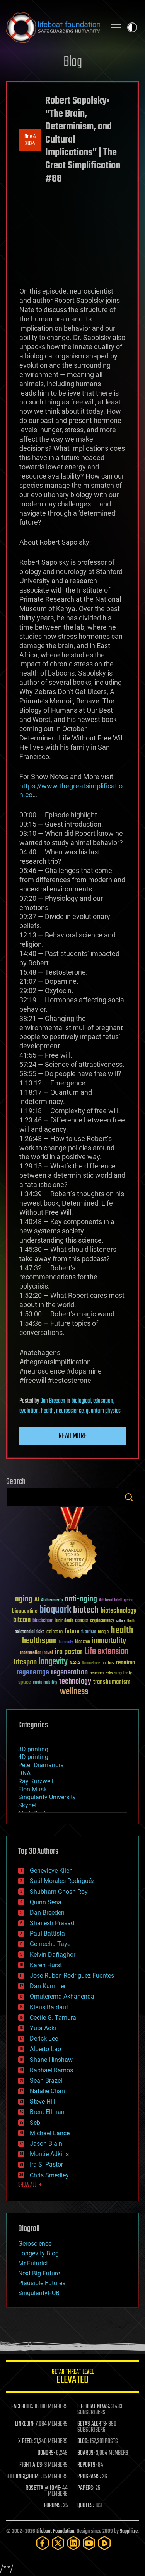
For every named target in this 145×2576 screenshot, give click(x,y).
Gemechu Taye (50, 1944)
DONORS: (46, 2453)
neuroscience (70, 1411)
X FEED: (25, 2442)
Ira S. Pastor (46, 2164)
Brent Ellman (47, 2112)
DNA (24, 1773)
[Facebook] (42, 2543)
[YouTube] (89, 2543)
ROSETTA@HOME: (43, 2488)
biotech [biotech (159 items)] (86, 1610)
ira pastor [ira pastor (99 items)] (68, 1651)
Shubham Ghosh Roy (59, 1891)
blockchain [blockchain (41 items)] (42, 1621)
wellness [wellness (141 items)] (74, 1692)
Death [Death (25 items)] (131, 1621)
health (47, 1411)
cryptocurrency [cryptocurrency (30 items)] (102, 1620)
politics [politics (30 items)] (108, 1663)
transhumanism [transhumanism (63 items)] (111, 1682)
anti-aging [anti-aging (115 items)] (81, 1599)
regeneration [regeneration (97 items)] (69, 1672)
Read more (72, 1436)
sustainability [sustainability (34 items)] (45, 1683)
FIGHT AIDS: (31, 2465)
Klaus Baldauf (49, 2007)
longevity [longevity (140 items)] (53, 1662)
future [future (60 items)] (72, 1631)
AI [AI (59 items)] (36, 1600)
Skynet (27, 1805)
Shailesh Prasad (52, 1923)
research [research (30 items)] (97, 1673)
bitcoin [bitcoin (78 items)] (22, 1620)
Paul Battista (47, 1933)
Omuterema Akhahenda (62, 1996)
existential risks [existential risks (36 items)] (29, 1632)
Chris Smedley (49, 2175)
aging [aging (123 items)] (23, 1599)
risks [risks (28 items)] (109, 1673)
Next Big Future (39, 2273)
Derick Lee (44, 2038)
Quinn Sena (45, 1902)
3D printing (33, 1749)
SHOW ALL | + (30, 2185)
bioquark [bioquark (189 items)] (55, 1610)
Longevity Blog (38, 2253)
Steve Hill (42, 2101)
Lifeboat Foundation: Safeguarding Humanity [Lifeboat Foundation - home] (53, 27)
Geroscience (34, 2243)
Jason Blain (46, 2143)
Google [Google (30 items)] (103, 1632)
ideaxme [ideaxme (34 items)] (82, 1642)
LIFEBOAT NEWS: (93, 2407)
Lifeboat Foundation (55, 2531)
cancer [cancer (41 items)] (81, 1621)
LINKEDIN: (24, 2424)
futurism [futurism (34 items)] (88, 1632)
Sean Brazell (47, 2080)
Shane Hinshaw (51, 2059)
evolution (29, 1411)
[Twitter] (58, 2543)
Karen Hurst (46, 1965)
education (103, 1401)
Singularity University (47, 1797)
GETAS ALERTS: (92, 2424)
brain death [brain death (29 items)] (64, 1620)
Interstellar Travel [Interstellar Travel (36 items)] (36, 1653)
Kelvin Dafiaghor (52, 1954)
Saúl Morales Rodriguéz (62, 1881)
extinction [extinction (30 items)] (54, 1632)
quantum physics (103, 1411)
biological (81, 1401)
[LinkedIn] (73, 2543)
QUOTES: (85, 2506)
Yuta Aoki (43, 2028)
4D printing (33, 1757)
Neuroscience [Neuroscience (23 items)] (91, 1664)
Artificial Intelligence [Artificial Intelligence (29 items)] (116, 1600)
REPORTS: (87, 2465)
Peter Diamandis (40, 1765)
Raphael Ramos (51, 2070)
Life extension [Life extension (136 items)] (106, 1652)
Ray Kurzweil (35, 1781)
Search (128, 1497)
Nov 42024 (30, 140)
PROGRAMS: (89, 2477)
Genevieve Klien (51, 1870)
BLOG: (83, 2442)
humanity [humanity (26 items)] (66, 1642)
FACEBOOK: (22, 2407)
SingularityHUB (39, 2293)
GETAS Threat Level (72, 2377)
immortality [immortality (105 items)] (109, 1640)
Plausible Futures (41, 2283)
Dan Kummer (48, 1986)
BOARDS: (86, 2453)
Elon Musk (32, 1789)
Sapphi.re (129, 2531)
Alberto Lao (45, 2049)
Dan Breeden (52, 1401)
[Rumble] (104, 2543)
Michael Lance (50, 2133)
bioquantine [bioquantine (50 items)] (25, 1611)
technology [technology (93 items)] (75, 1682)
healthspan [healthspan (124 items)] (39, 1641)
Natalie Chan (47, 2091)
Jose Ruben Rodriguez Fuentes (72, 1975)
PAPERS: (85, 2488)
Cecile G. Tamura (53, 2017)
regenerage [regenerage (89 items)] (33, 1672)
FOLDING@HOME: (24, 2477)
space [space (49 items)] (24, 1682)
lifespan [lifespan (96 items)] (25, 1662)
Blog (72, 62)
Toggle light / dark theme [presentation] (132, 27)
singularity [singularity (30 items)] (123, 1673)
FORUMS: (53, 2506)
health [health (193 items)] (122, 1630)
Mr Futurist (33, 2263)
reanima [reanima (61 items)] (125, 1662)
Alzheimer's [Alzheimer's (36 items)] (52, 1600)
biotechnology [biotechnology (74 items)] (118, 1611)
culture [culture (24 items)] (120, 1621)
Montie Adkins (49, 2154)
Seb (35, 2122)
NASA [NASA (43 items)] (75, 1663)
